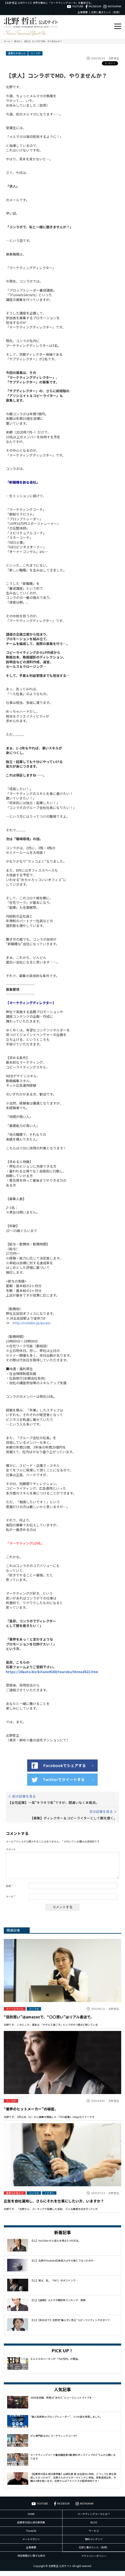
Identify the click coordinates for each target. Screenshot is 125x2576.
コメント (11, 1849)
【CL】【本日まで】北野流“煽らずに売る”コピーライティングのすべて (70, 2325)
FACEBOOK (93, 6)
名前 (9, 1891)
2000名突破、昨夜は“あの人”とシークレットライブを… (62, 2402)
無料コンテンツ (94, 2544)
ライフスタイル (15, 2013)
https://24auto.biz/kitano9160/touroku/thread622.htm (52, 1671)
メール (10, 1901)
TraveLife (31, 2535)
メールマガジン (31, 2544)
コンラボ (35, 53)
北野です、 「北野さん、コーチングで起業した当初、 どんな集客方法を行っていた (51, 2214)
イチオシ (49, 2198)
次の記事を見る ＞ (103, 1811)
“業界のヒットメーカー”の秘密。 (31, 2113)
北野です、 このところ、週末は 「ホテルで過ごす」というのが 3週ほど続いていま (51, 2029)
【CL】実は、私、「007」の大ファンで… (54, 2285)
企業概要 (83, 12)
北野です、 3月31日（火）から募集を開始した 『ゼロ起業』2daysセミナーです (49, 2122)
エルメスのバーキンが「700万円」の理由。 (55, 2364)
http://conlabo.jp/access (32, 1322)
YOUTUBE (75, 6)
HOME (31, 2519)
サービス (94, 2535)
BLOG (93, 2527)
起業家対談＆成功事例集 (31, 2527)
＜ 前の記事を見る (22, 1796)
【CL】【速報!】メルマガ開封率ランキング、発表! (58, 2305)
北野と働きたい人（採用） (106, 12)
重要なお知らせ (17, 53)
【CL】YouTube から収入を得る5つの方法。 (55, 2245)
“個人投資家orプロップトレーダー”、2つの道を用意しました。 (66, 2421)
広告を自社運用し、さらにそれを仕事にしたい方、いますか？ (54, 2206)
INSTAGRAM (112, 6)
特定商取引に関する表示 (31, 2560)
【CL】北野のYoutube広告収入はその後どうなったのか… (63, 2265)
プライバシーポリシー (93, 2561)
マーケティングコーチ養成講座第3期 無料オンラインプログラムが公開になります (73, 2461)
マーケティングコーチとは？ (93, 2519)
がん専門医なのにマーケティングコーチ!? (53, 2440)
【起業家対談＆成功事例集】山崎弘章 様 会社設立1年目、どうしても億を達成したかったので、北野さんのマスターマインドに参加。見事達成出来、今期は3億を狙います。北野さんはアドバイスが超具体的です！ (73, 2482)
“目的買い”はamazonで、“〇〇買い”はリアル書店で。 (49, 2021)
